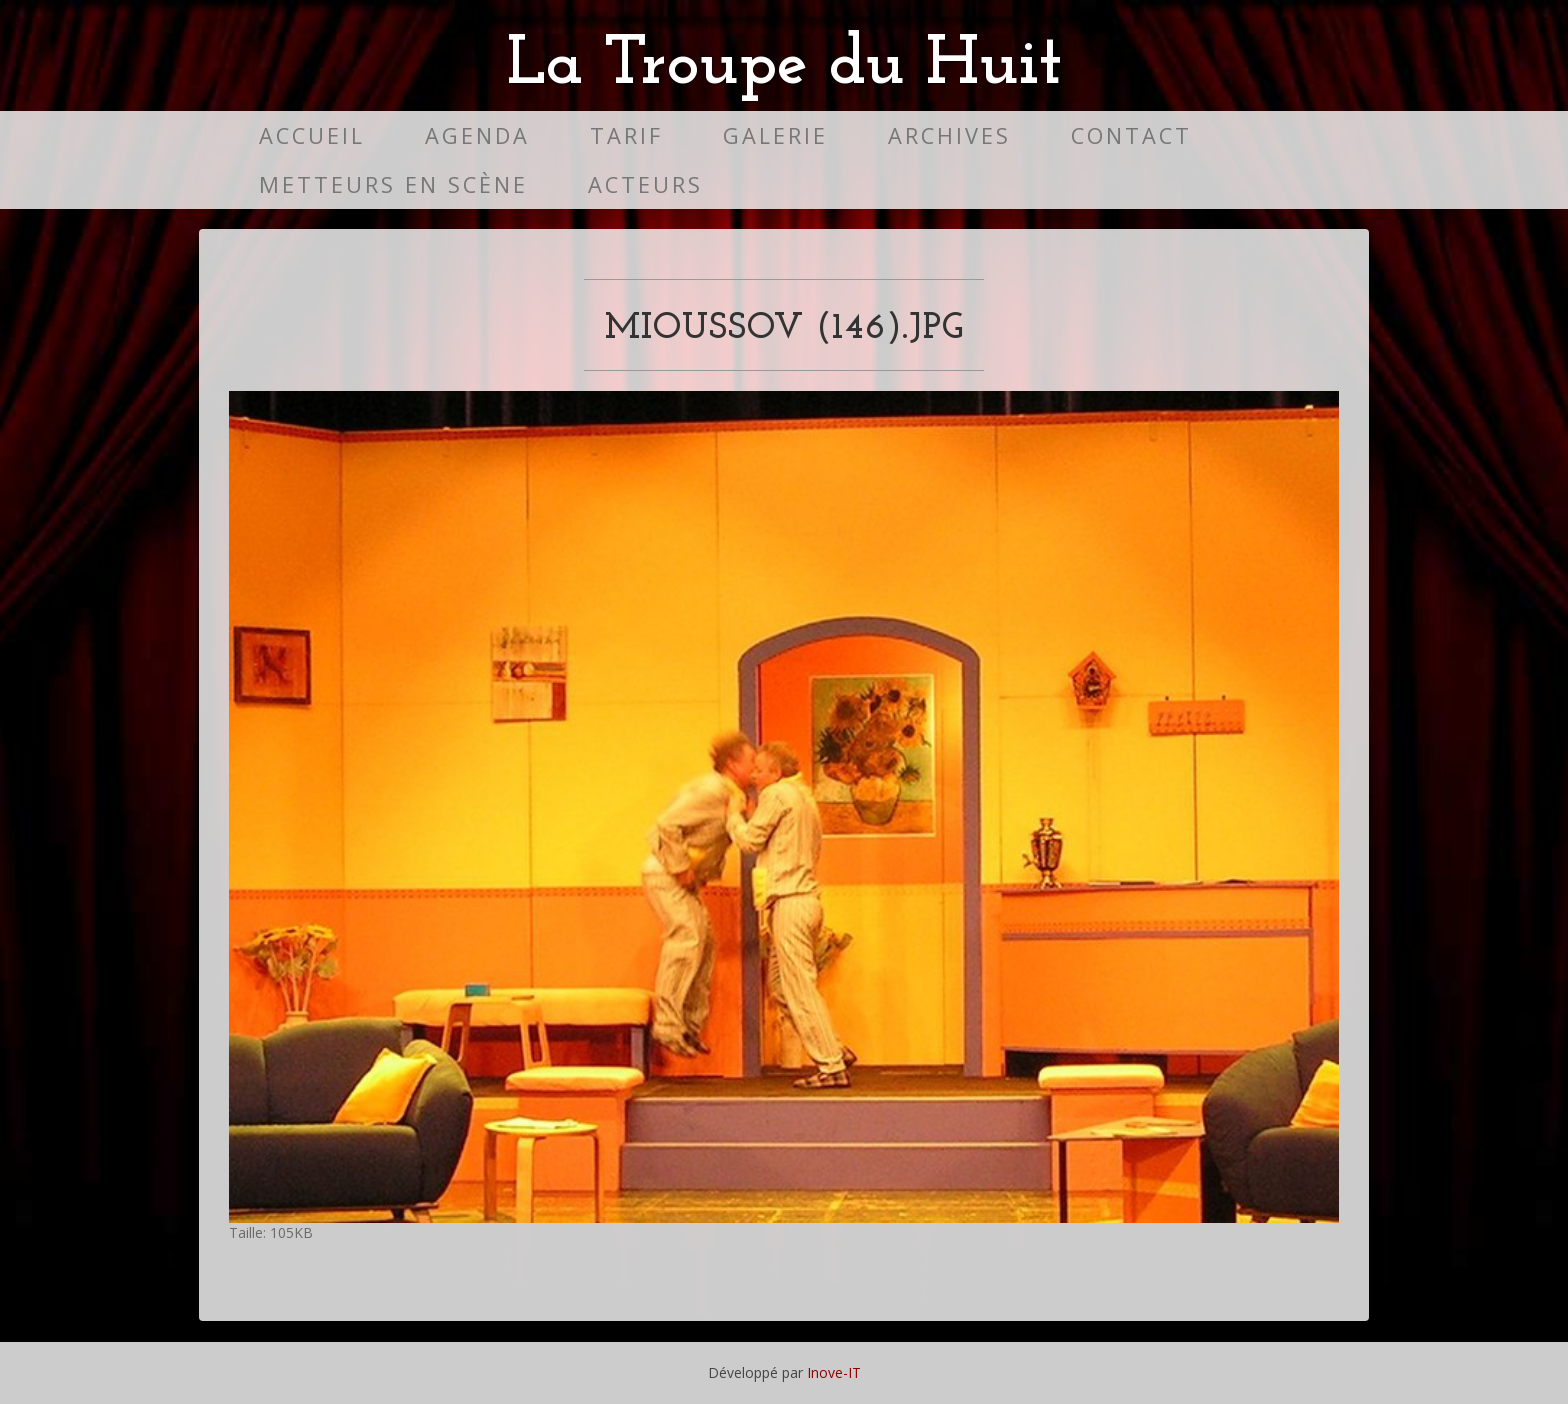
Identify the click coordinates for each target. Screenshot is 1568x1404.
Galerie (775, 135)
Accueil (312, 135)
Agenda (477, 135)
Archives (949, 135)
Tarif (626, 135)
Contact (1131, 135)
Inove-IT (834, 1372)
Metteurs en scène (393, 184)
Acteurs (645, 184)
